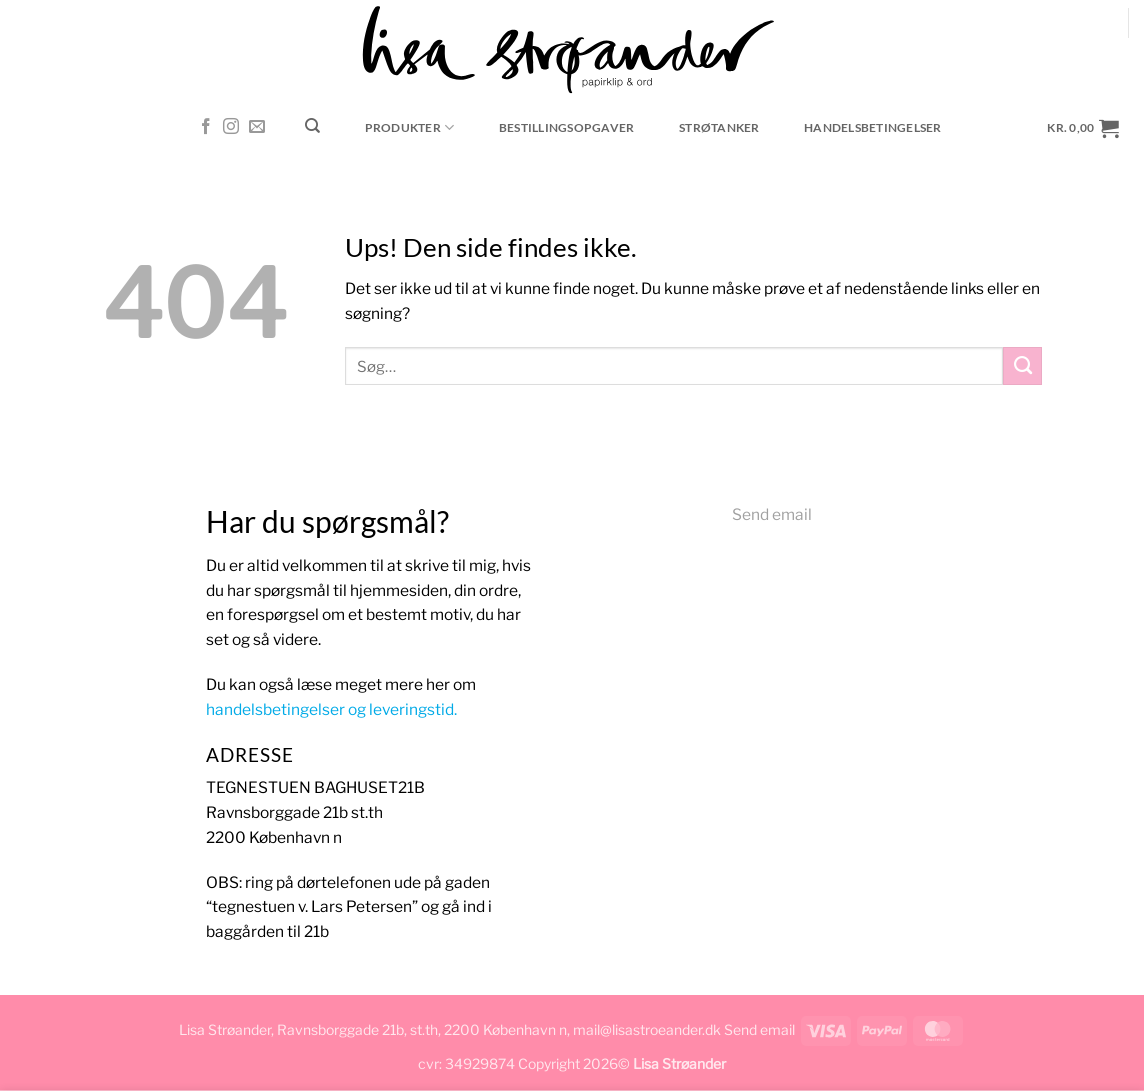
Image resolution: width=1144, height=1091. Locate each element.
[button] (1083, 127)
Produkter (410, 127)
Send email (772, 514)
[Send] (1022, 366)
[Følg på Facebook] (206, 127)
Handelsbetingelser (872, 127)
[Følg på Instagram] (231, 127)
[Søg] (313, 126)
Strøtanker (719, 127)
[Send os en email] (257, 127)
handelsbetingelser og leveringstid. (331, 709)
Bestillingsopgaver (566, 127)
